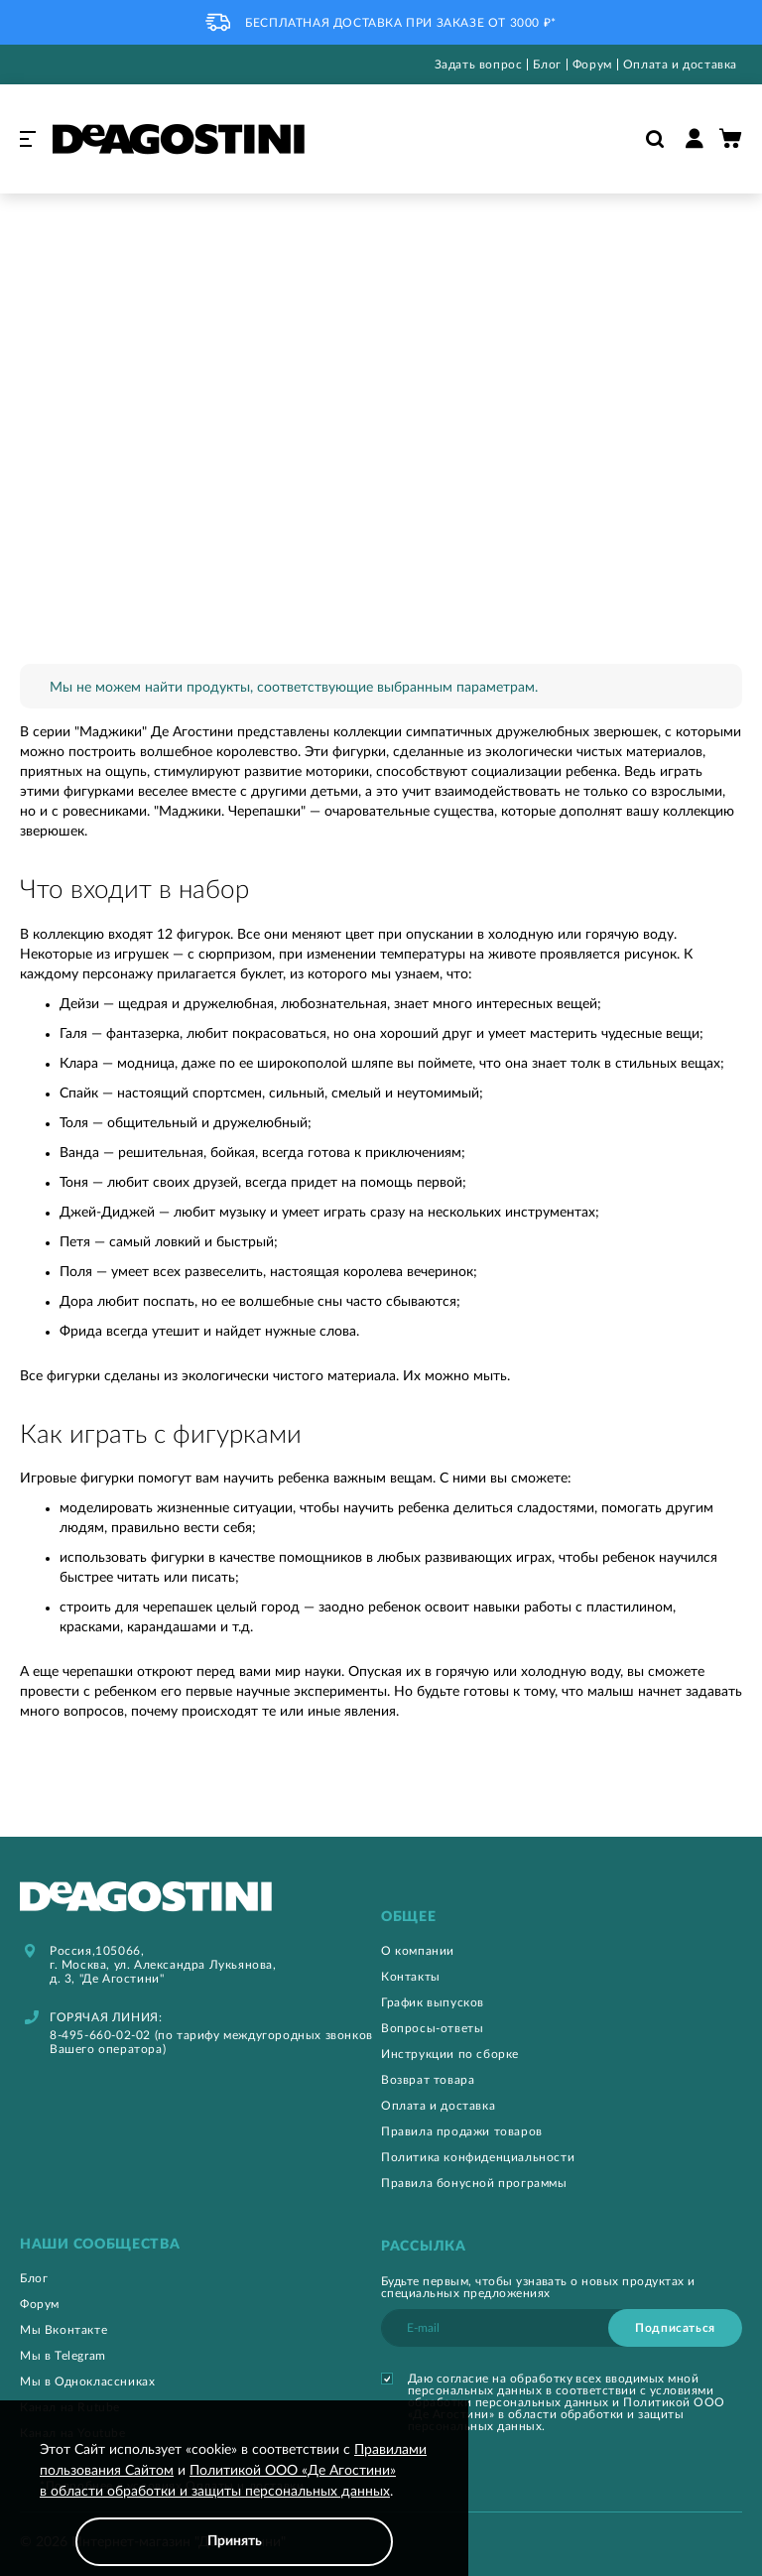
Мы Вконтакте (63, 2330)
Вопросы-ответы (432, 2028)
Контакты (411, 1977)
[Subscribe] (675, 2328)
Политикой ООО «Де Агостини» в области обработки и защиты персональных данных (566, 2414)
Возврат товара (427, 2080)
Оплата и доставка (680, 64)
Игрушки (121, 217)
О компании (417, 1951)
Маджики (207, 217)
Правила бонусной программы (474, 2183)
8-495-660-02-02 (100, 2035)
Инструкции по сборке (450, 2054)
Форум (592, 64)
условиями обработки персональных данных (560, 2396)
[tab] (561, 1917)
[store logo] (179, 139)
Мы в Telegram (63, 2356)
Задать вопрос (479, 64)
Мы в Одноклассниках (87, 2381)
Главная (41, 217)
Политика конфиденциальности (477, 2157)
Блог (547, 64)
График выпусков (432, 2002)
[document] (234, 2503)
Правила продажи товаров (462, 2131)
